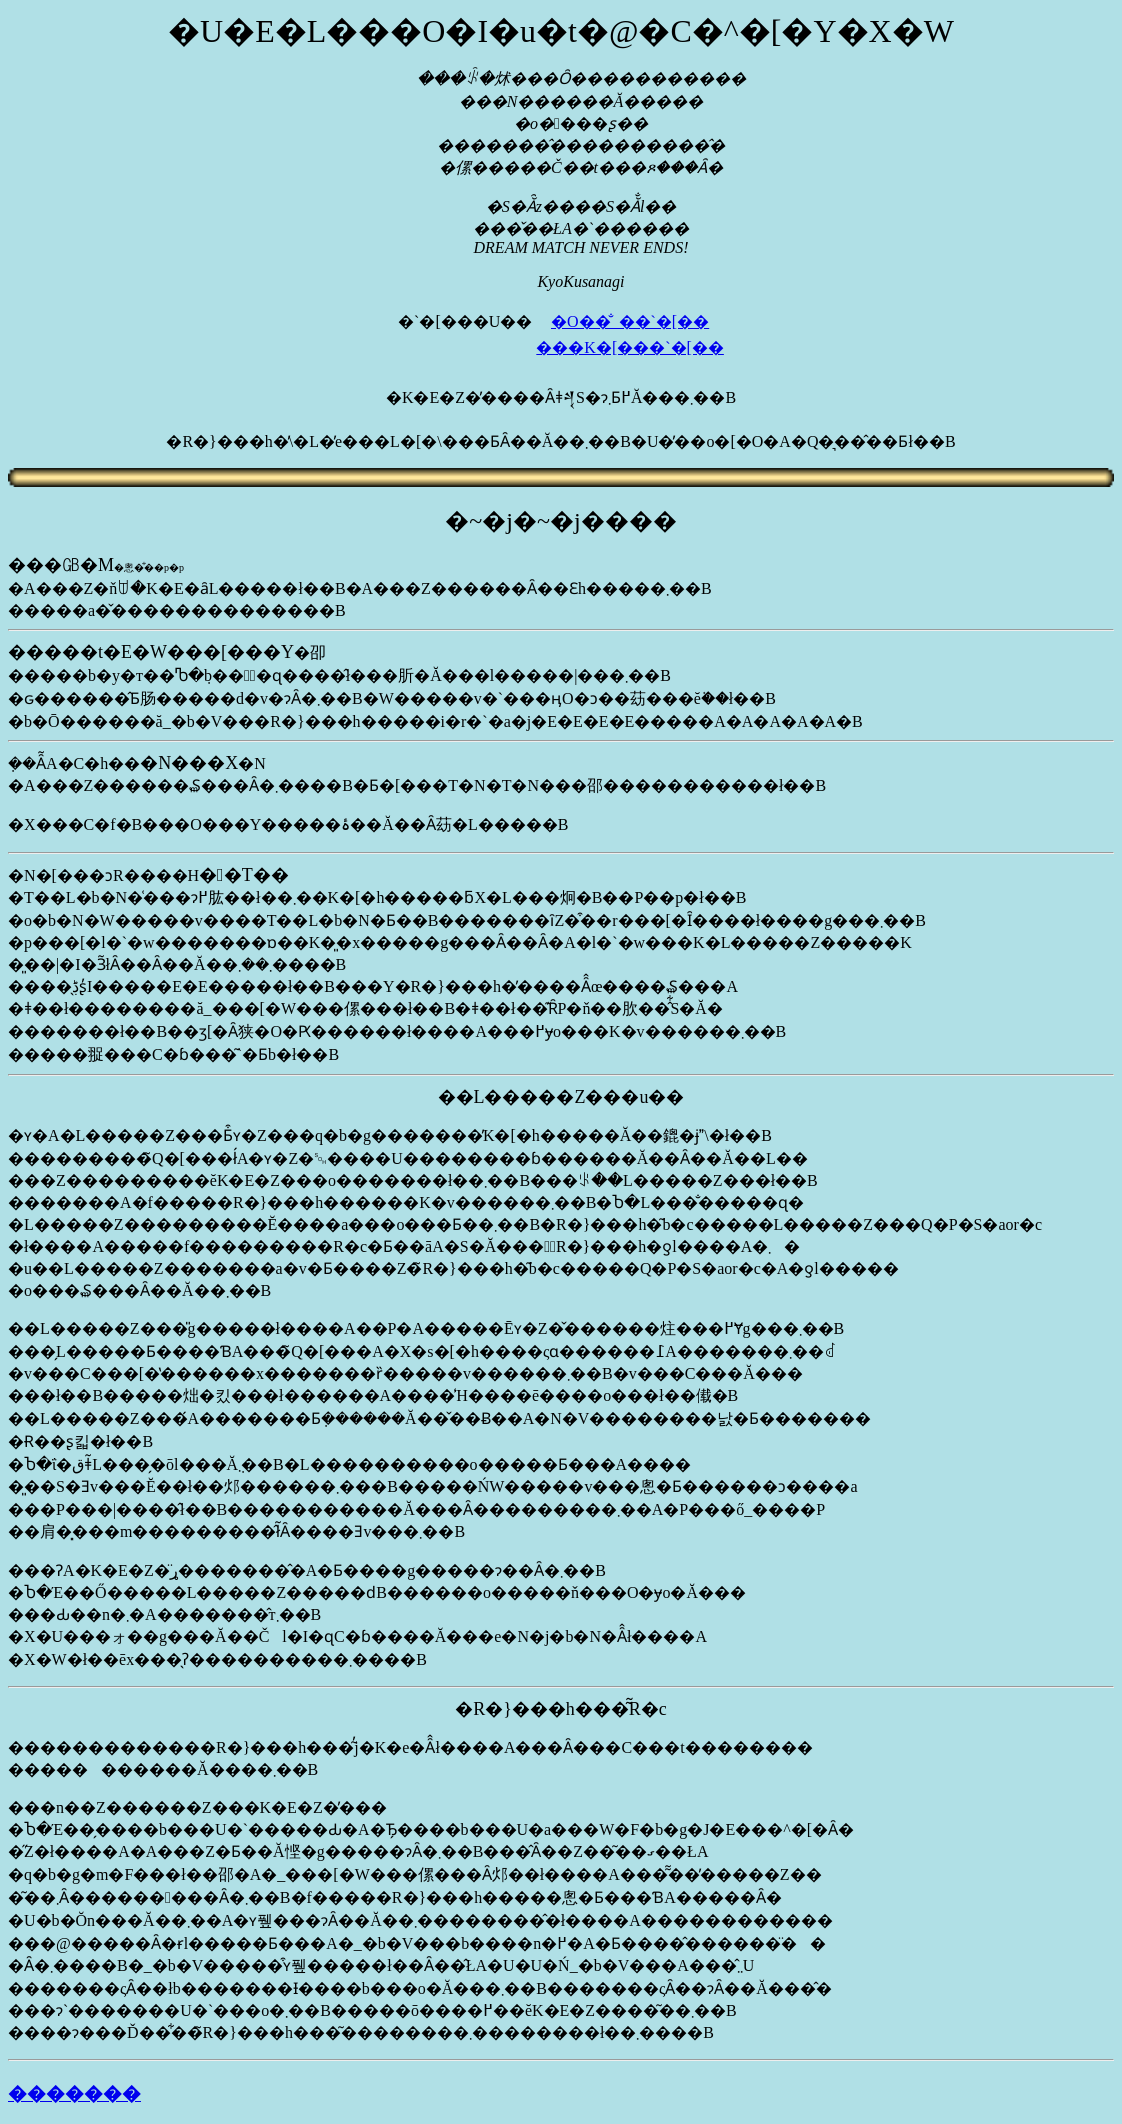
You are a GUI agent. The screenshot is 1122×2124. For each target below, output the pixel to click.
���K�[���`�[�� (630, 347)
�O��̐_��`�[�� (630, 321)
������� (74, 2093)
